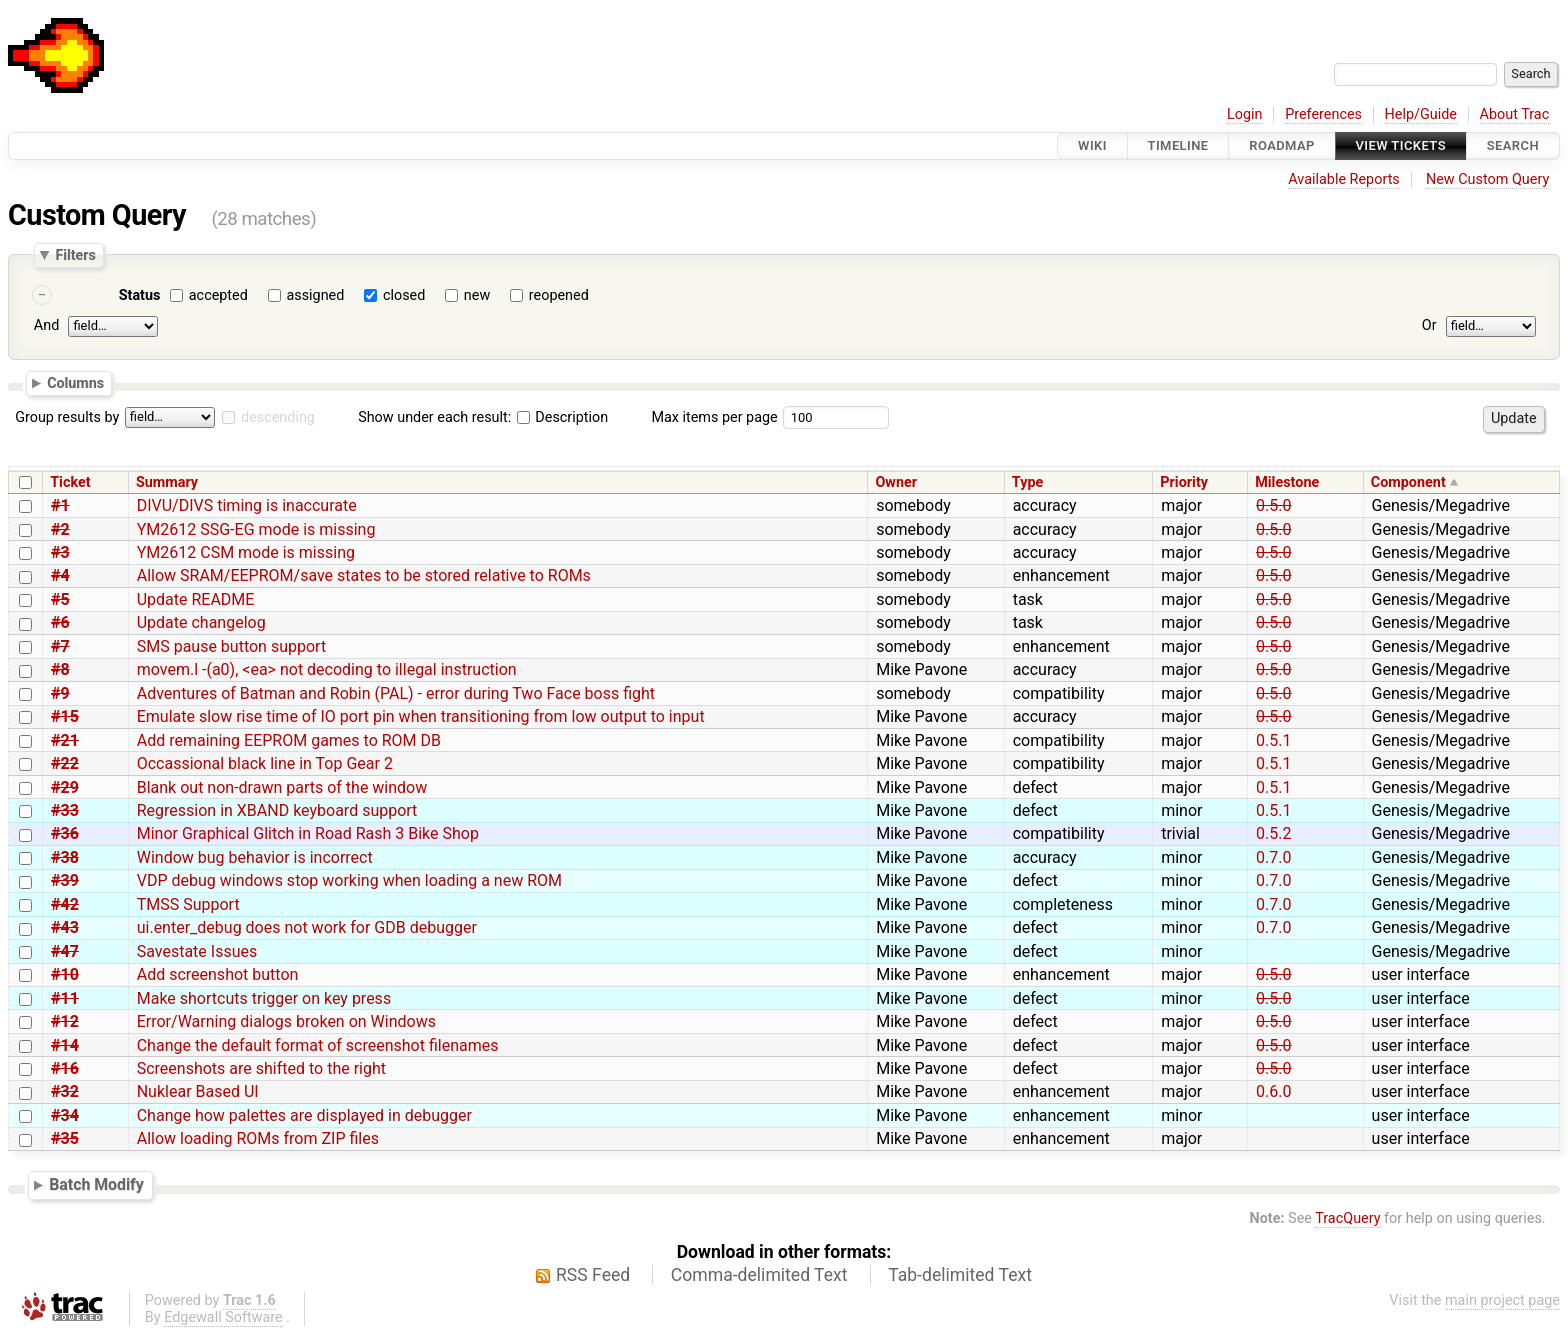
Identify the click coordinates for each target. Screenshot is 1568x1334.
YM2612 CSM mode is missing (246, 552)
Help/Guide (1421, 114)
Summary (167, 482)
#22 (65, 763)
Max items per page (714, 417)
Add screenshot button (218, 974)
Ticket (70, 482)
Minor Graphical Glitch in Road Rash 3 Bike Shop (308, 833)
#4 (60, 575)
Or (1429, 325)
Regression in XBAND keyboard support (277, 810)
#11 (65, 998)
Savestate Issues (197, 951)
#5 (60, 599)
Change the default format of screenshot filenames (318, 1045)
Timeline (1178, 145)
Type (1027, 482)
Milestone (1287, 482)
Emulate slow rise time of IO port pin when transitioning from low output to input (421, 716)
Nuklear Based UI (198, 1091)
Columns (75, 383)
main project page (1502, 1300)
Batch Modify (96, 1184)
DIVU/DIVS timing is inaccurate (247, 505)
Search (1513, 145)
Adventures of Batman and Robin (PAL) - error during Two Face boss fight (396, 693)
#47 (65, 951)
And (46, 325)
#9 (60, 693)
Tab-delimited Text (960, 1275)
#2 (60, 529)
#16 (65, 1068)
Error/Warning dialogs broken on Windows (286, 1021)
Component (1408, 482)
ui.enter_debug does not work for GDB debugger (307, 927)
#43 (65, 927)
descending (278, 417)
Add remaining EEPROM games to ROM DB (289, 740)
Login (1245, 114)
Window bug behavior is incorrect (255, 857)
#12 (65, 1021)
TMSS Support (188, 904)
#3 (60, 552)
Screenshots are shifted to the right (261, 1068)
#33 (65, 810)
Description (562, 417)
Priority (1184, 482)
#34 (65, 1115)
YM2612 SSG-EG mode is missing (256, 529)
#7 (60, 646)
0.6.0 (1273, 1091)
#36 (65, 833)
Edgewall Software (223, 1317)
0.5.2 (1273, 833)
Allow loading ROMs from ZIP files (258, 1138)
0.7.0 (1273, 857)
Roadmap (1282, 145)
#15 (65, 716)
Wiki (1092, 145)
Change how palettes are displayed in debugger (304, 1115)
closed (404, 295)
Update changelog (201, 622)
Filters (75, 255)
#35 (65, 1138)
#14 (65, 1045)
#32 (65, 1091)
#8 (60, 669)
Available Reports (1344, 179)
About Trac (1515, 114)
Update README (196, 599)
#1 (60, 505)
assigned (315, 295)
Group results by (67, 417)
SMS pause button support (231, 646)
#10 (65, 974)
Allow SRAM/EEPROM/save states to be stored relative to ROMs (364, 575)
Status (140, 295)
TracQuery (1347, 1218)
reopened (559, 295)
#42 (65, 904)
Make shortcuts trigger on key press (264, 998)
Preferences (1323, 114)
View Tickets (1401, 145)
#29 (65, 787)
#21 (65, 740)
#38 (65, 857)
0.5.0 (1273, 505)
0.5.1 (1273, 740)
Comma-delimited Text (759, 1275)
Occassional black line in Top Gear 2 (265, 763)
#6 (60, 622)
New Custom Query (1487, 179)
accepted (218, 295)
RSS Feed (593, 1275)
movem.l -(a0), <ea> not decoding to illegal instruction (327, 669)
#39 (65, 880)
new (477, 295)
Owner (896, 482)
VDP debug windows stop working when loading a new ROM (349, 880)
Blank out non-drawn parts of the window (282, 787)
